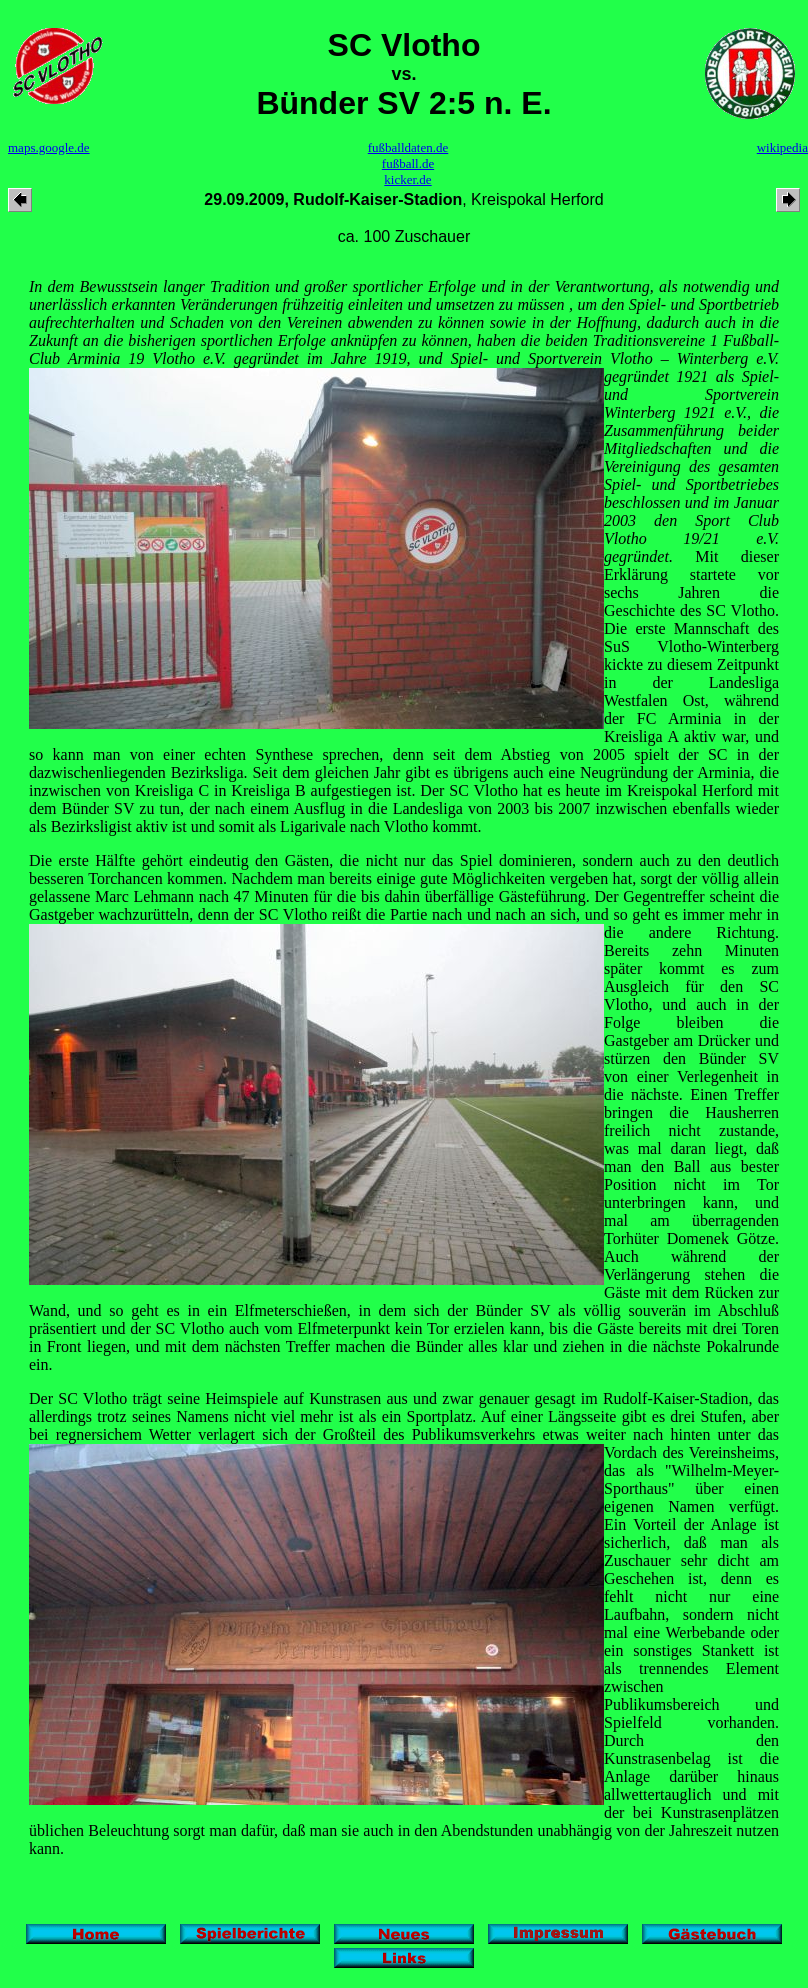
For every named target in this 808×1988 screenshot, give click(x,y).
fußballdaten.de (408, 147)
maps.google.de (49, 147)
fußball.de (408, 163)
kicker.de (407, 179)
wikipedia (782, 147)
